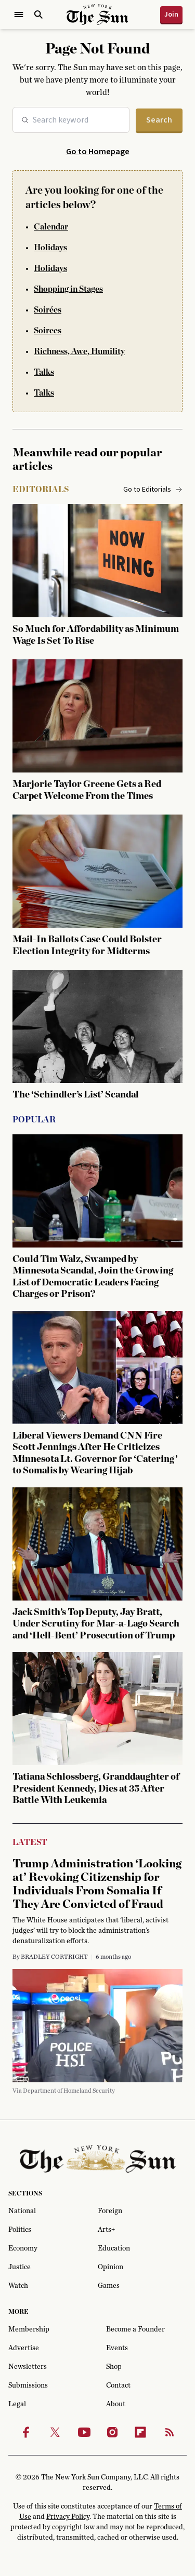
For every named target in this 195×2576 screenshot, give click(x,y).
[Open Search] (38, 14)
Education (114, 2248)
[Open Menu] (18, 14)
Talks (44, 372)
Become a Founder (135, 2329)
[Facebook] (26, 2432)
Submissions (28, 2385)
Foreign (110, 2211)
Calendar (51, 227)
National (22, 2211)
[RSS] (169, 2432)
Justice (19, 2267)
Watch (18, 2285)
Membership (28, 2329)
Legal (17, 2404)
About (115, 2404)
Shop (114, 2366)
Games (109, 2285)
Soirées (47, 310)
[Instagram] (112, 2432)
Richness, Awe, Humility (79, 351)
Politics (19, 2229)
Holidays (50, 247)
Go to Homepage (97, 151)
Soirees (47, 331)
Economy (22, 2248)
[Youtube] (84, 2432)
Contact (118, 2385)
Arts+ (106, 2229)
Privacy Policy (67, 2516)
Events (117, 2348)
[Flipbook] (140, 2432)
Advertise (23, 2348)
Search (159, 120)
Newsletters (27, 2366)
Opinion (110, 2267)
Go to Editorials (153, 489)
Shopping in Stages (68, 289)
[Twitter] (55, 2432)
